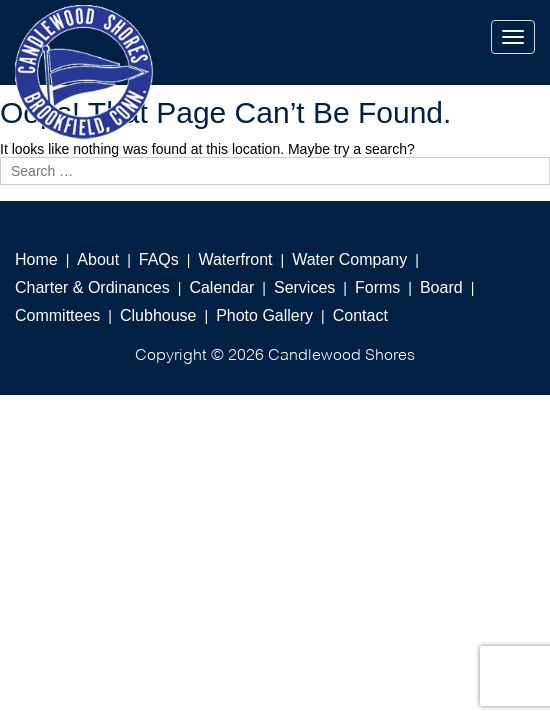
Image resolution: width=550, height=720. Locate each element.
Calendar (221, 287)
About (98, 259)
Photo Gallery (264, 315)
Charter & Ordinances (92, 287)
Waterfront (235, 259)
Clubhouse (158, 315)
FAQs (159, 259)
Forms (377, 287)
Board (441, 287)
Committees (57, 315)
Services (304, 287)
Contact (360, 315)
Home (36, 259)
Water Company (349, 259)
